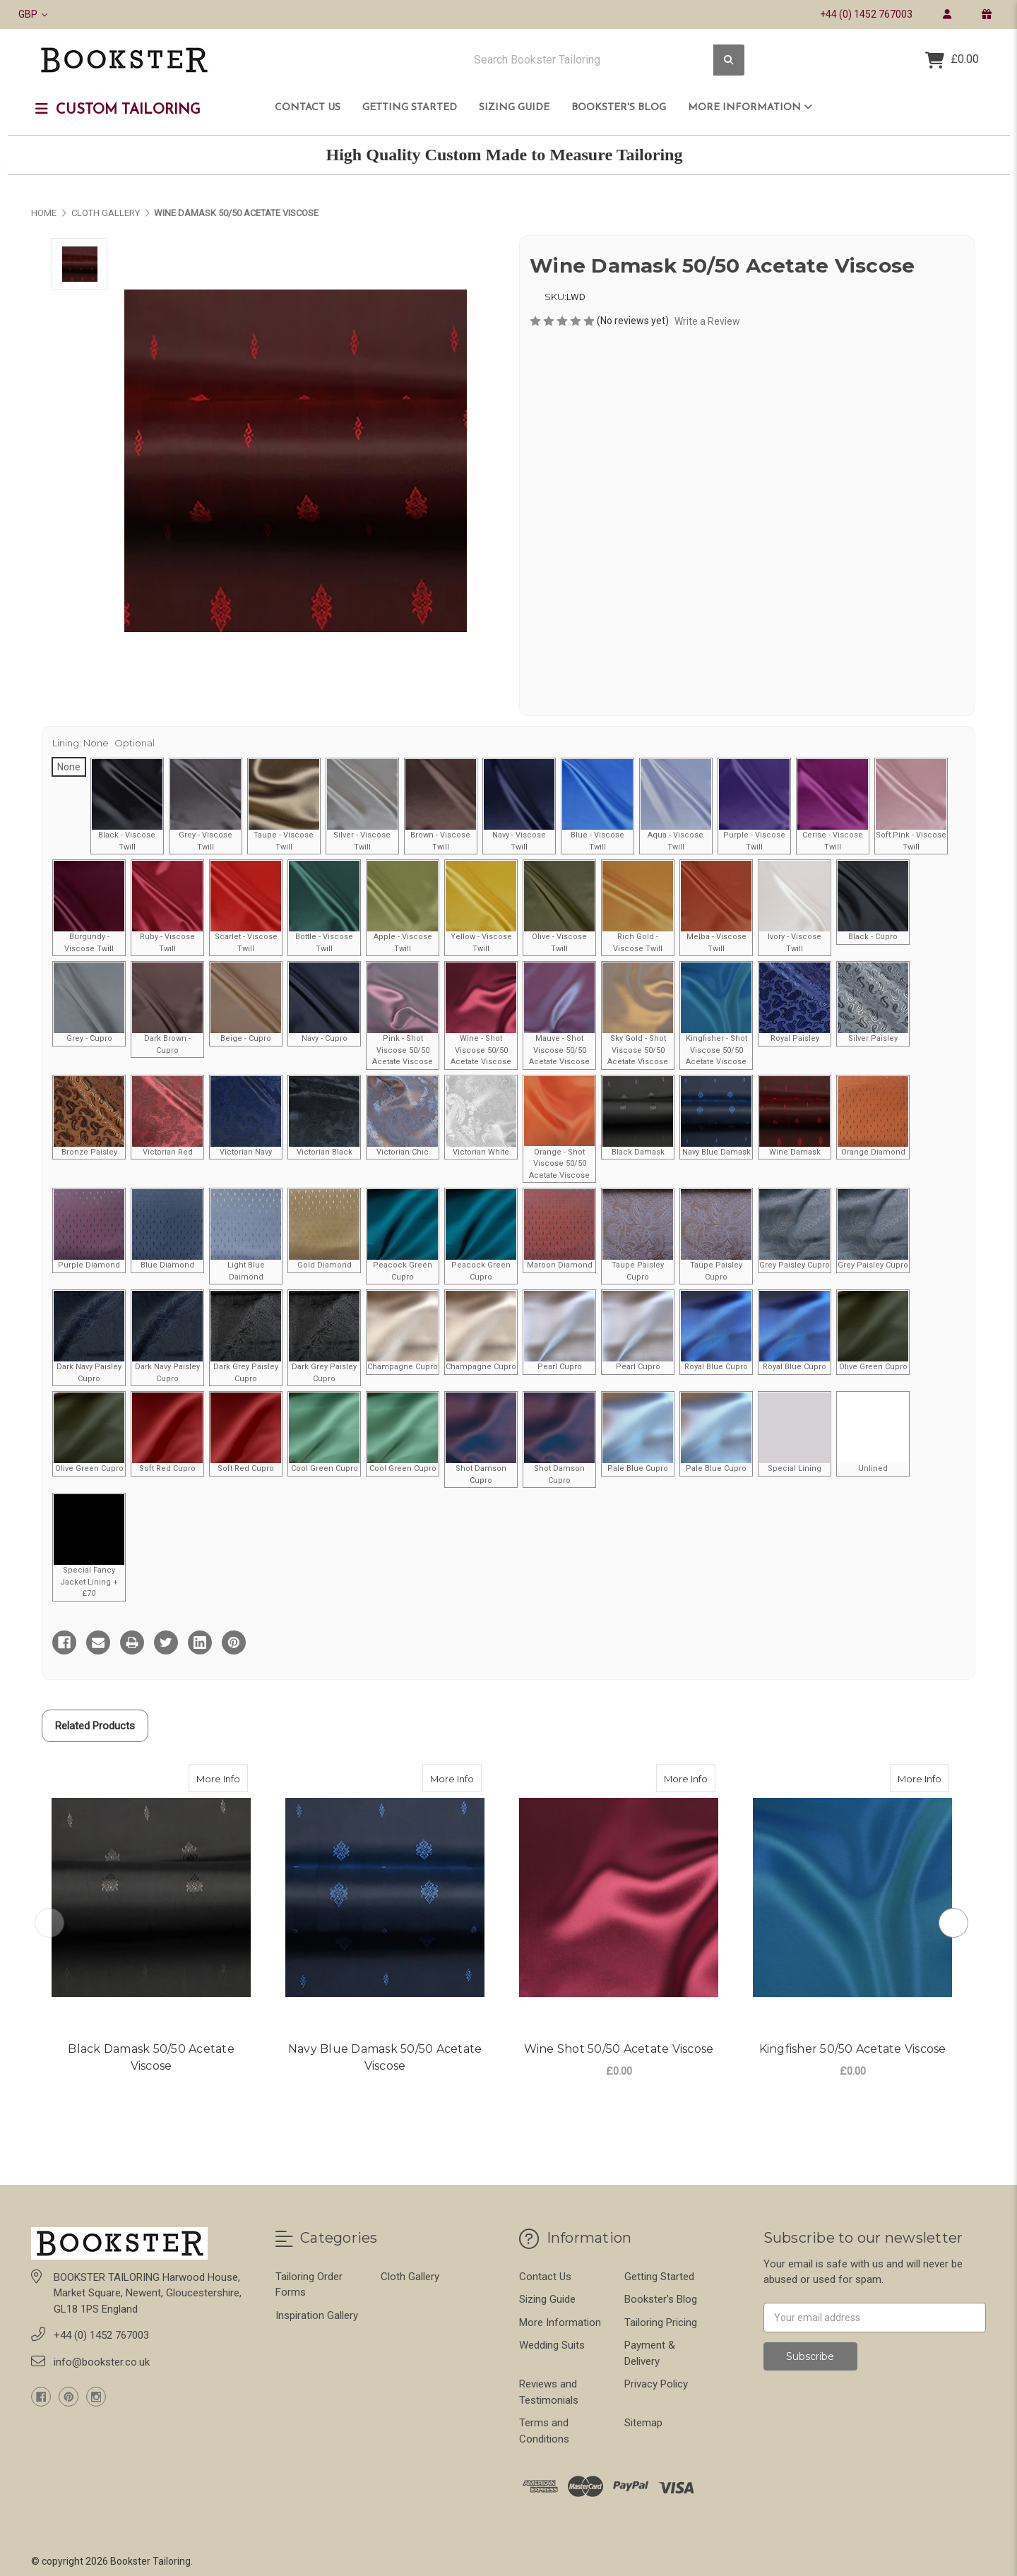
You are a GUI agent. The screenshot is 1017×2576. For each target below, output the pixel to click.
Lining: (103, 743)
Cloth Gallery (410, 2276)
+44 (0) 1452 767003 (866, 14)
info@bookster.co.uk (102, 2362)
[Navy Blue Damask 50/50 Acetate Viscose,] (384, 1897)
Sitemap (643, 2422)
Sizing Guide (514, 107)
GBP (32, 14)
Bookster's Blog (618, 107)
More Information (750, 107)
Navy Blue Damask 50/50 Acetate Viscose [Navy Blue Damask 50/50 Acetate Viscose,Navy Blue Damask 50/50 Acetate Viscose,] (385, 2057)
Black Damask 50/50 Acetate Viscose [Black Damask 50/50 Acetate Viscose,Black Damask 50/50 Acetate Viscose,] (151, 2057)
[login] (946, 14)
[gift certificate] (986, 14)
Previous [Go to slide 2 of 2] (49, 1923)
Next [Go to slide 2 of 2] (953, 1923)
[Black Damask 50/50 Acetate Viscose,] (151, 1897)
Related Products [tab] (95, 1725)
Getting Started (409, 107)
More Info (222, 1774)
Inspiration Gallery (316, 2315)
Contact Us (307, 107)
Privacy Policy (656, 2384)
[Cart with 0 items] (952, 60)
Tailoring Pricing (660, 2322)
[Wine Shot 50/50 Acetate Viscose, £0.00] (618, 1897)
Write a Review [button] (707, 321)
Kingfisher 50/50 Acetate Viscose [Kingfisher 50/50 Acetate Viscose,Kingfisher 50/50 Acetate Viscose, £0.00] (852, 2049)
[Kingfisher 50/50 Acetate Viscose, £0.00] (852, 1897)
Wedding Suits (552, 2345)
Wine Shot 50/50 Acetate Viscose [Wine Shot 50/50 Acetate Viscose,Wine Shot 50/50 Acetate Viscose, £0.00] (619, 2049)
